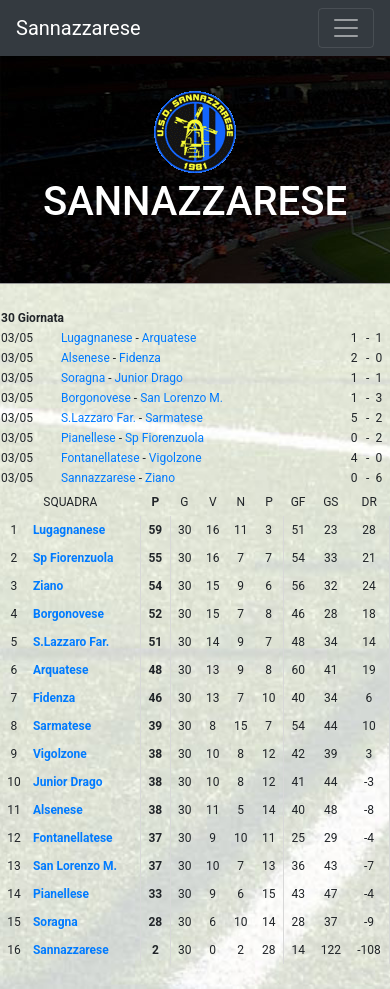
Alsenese (85, 358)
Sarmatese (174, 418)
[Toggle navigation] (346, 28)
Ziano (160, 478)
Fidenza (140, 358)
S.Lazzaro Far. (98, 418)
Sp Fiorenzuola (164, 438)
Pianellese (88, 438)
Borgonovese (96, 398)
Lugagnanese (97, 338)
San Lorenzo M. (181, 398)
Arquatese (169, 338)
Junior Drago (148, 378)
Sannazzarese (78, 28)
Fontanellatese (100, 458)
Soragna (83, 378)
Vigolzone (175, 458)
